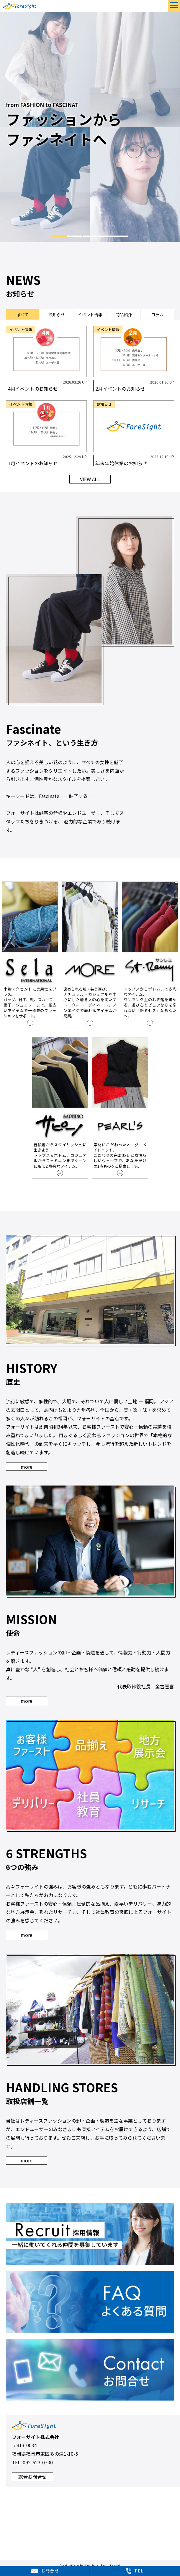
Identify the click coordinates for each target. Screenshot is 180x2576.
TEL (134, 2571)
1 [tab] (59, 236)
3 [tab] (90, 236)
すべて (23, 315)
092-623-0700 (38, 2463)
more (26, 1468)
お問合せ (45, 2571)
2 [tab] (74, 236)
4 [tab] (105, 236)
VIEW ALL (90, 480)
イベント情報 (90, 315)
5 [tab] (120, 236)
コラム (157, 315)
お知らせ (56, 315)
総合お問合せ (32, 2478)
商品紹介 (124, 315)
